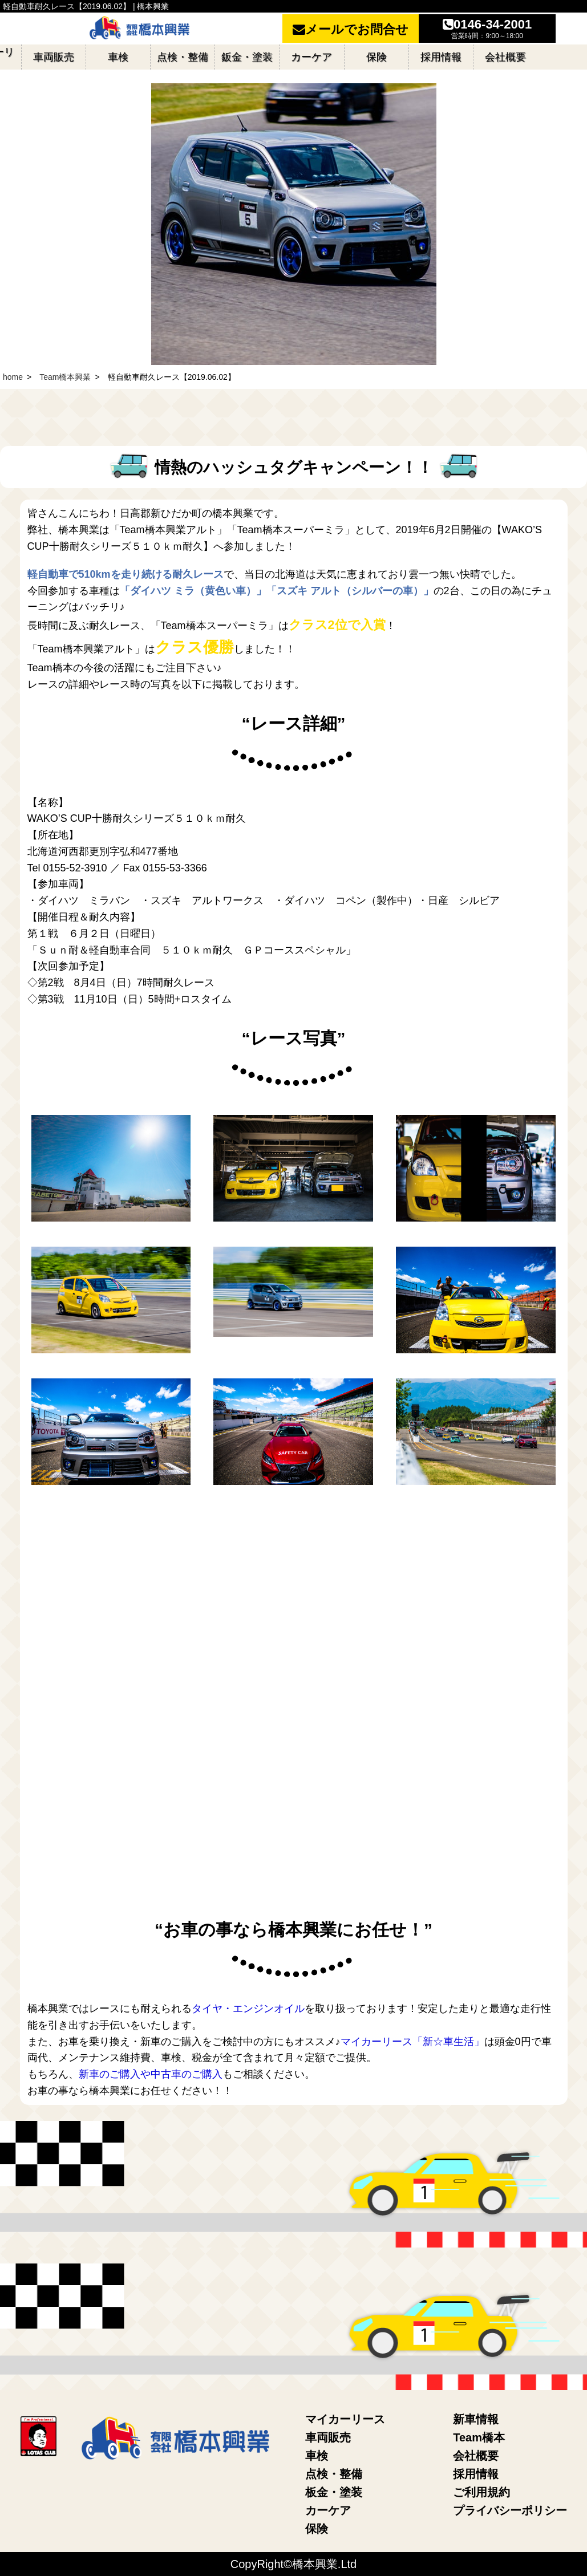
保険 (316, 2528)
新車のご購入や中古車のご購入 (150, 2074)
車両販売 (328, 2437)
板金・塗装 (333, 2492)
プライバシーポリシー (510, 2510)
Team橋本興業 (65, 377)
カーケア (328, 2510)
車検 (316, 2455)
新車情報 (476, 2419)
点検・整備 (333, 2474)
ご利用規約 (481, 2492)
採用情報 (476, 2474)
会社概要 (476, 2455)
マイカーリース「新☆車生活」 (412, 2041)
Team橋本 (479, 2437)
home (13, 377)
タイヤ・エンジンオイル (248, 2008)
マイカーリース (345, 2419)
